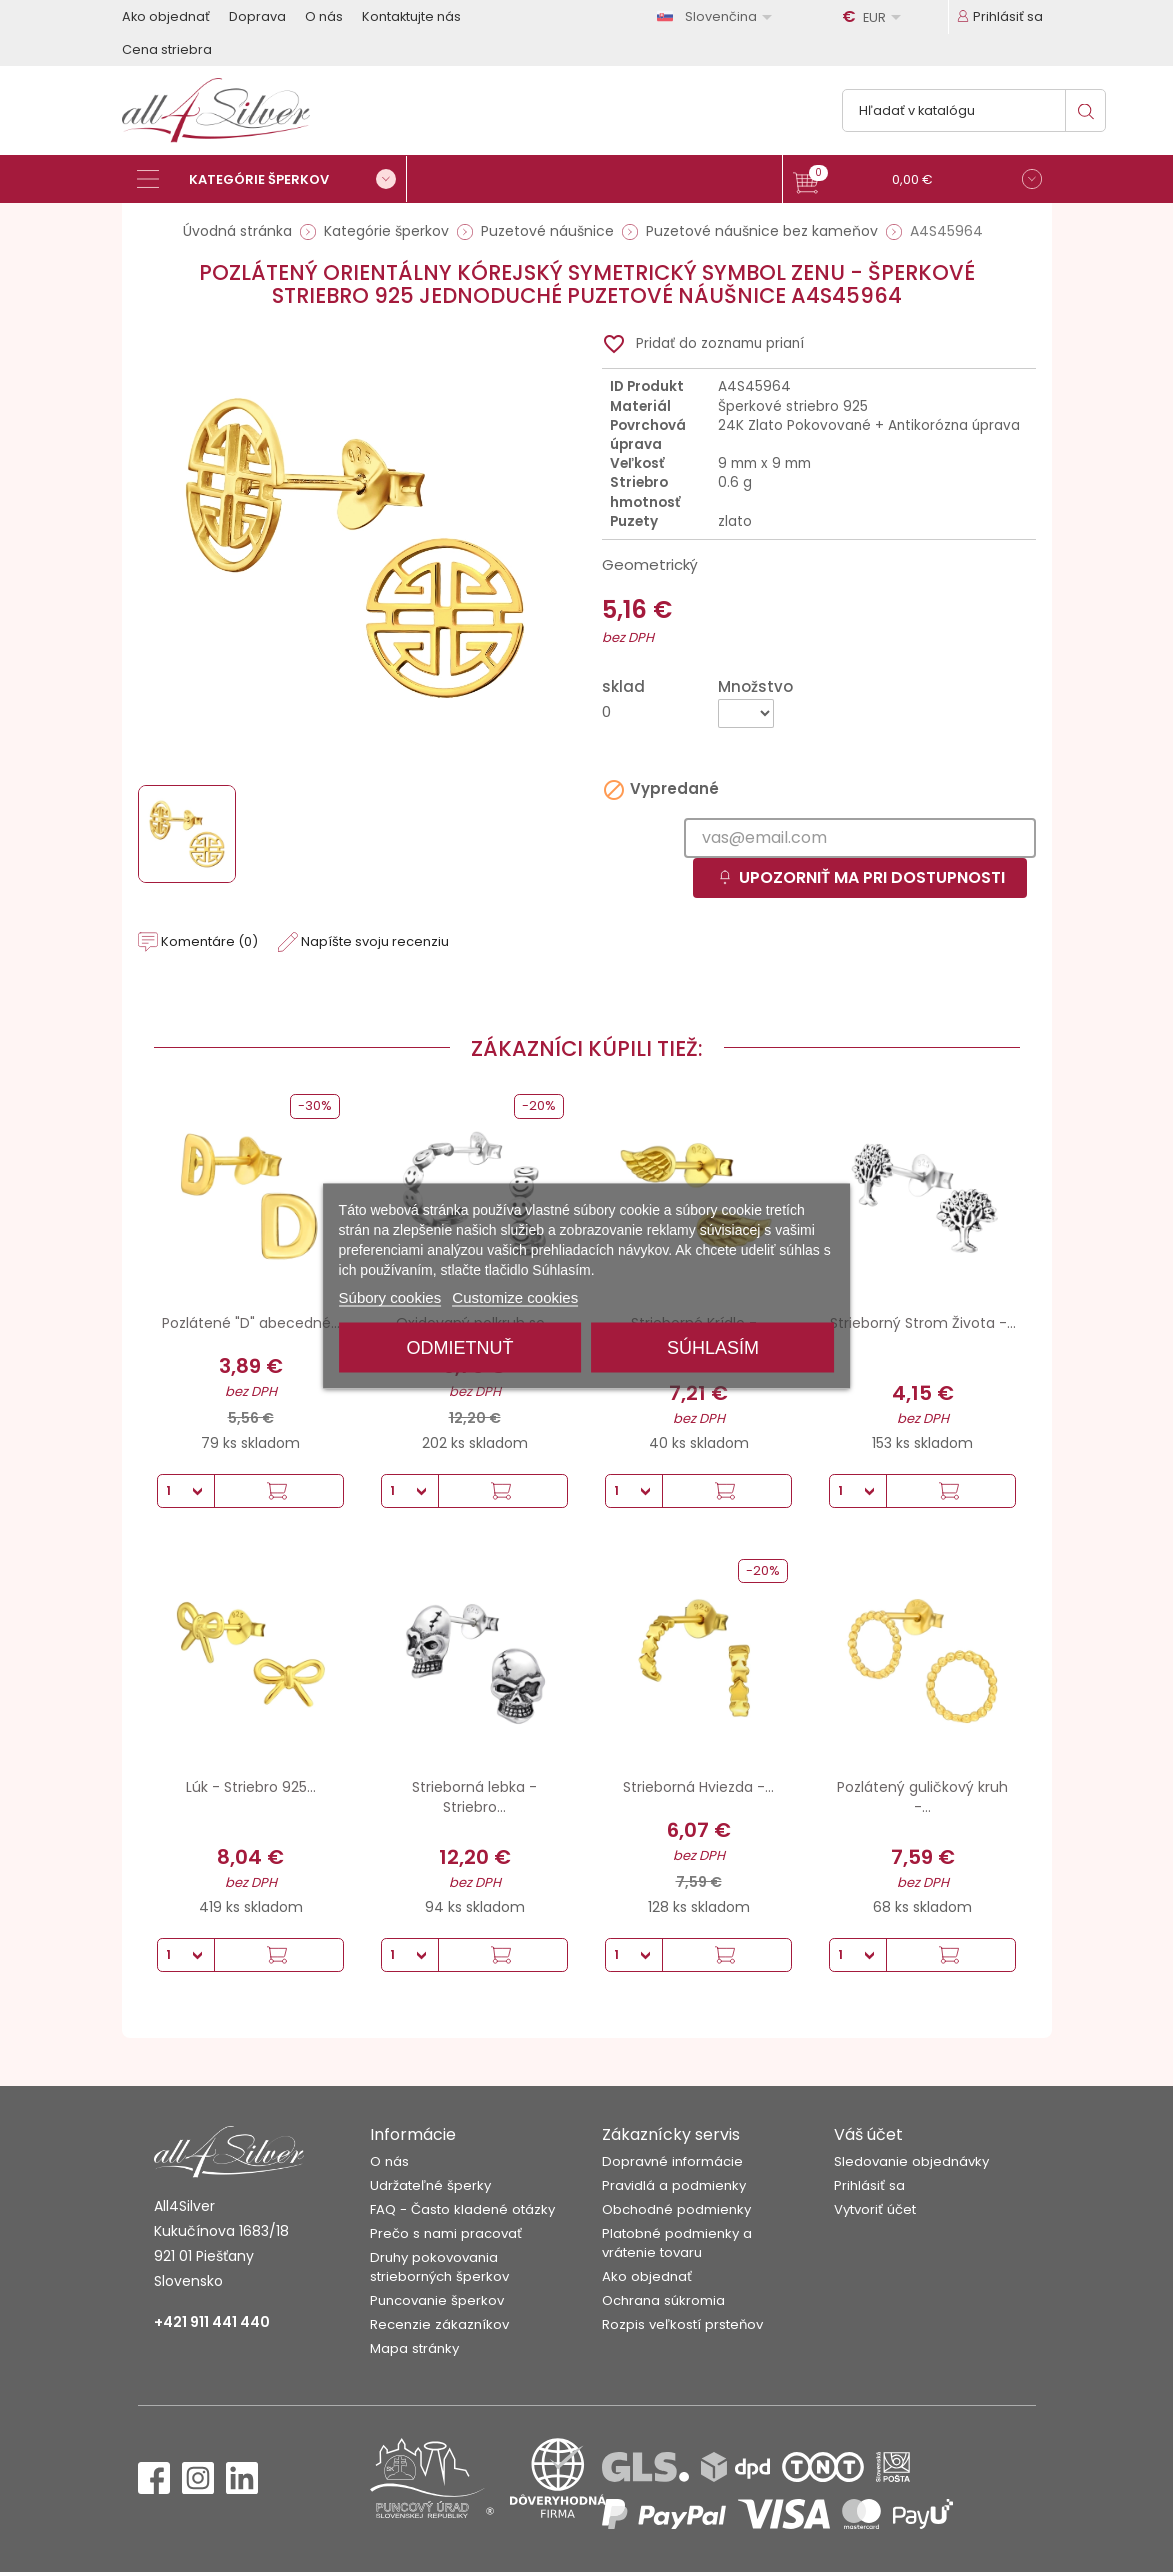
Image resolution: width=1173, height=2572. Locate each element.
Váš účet (868, 2134)
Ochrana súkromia (663, 2300)
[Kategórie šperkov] (272, 179)
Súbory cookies (390, 1297)
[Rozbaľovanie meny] (875, 17)
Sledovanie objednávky (911, 2161)
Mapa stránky (414, 2348)
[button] (917, 181)
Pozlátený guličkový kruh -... (922, 1797)
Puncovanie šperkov (437, 2300)
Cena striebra (167, 49)
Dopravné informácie (672, 2161)
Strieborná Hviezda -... (698, 1787)
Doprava (257, 16)
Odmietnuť (460, 1348)
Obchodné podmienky (676, 2209)
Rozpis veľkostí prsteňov (682, 2324)
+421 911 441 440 (212, 2322)
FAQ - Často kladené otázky (462, 2209)
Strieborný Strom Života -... (923, 1323)
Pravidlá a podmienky (674, 2185)
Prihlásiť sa (869, 2185)
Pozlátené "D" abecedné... (251, 1323)
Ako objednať (166, 16)
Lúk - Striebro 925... (251, 1787)
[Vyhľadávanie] (974, 110)
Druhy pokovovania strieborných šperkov (439, 2267)
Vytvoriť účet (875, 2209)
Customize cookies (515, 1297)
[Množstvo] (746, 713)
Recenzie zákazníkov (439, 2324)
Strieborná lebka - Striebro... (474, 1797)
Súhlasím (713, 1348)
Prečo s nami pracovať (446, 2233)
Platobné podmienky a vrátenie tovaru (677, 2243)
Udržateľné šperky (430, 2185)
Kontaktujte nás (411, 16)
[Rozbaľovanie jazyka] (718, 16)
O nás (324, 16)
